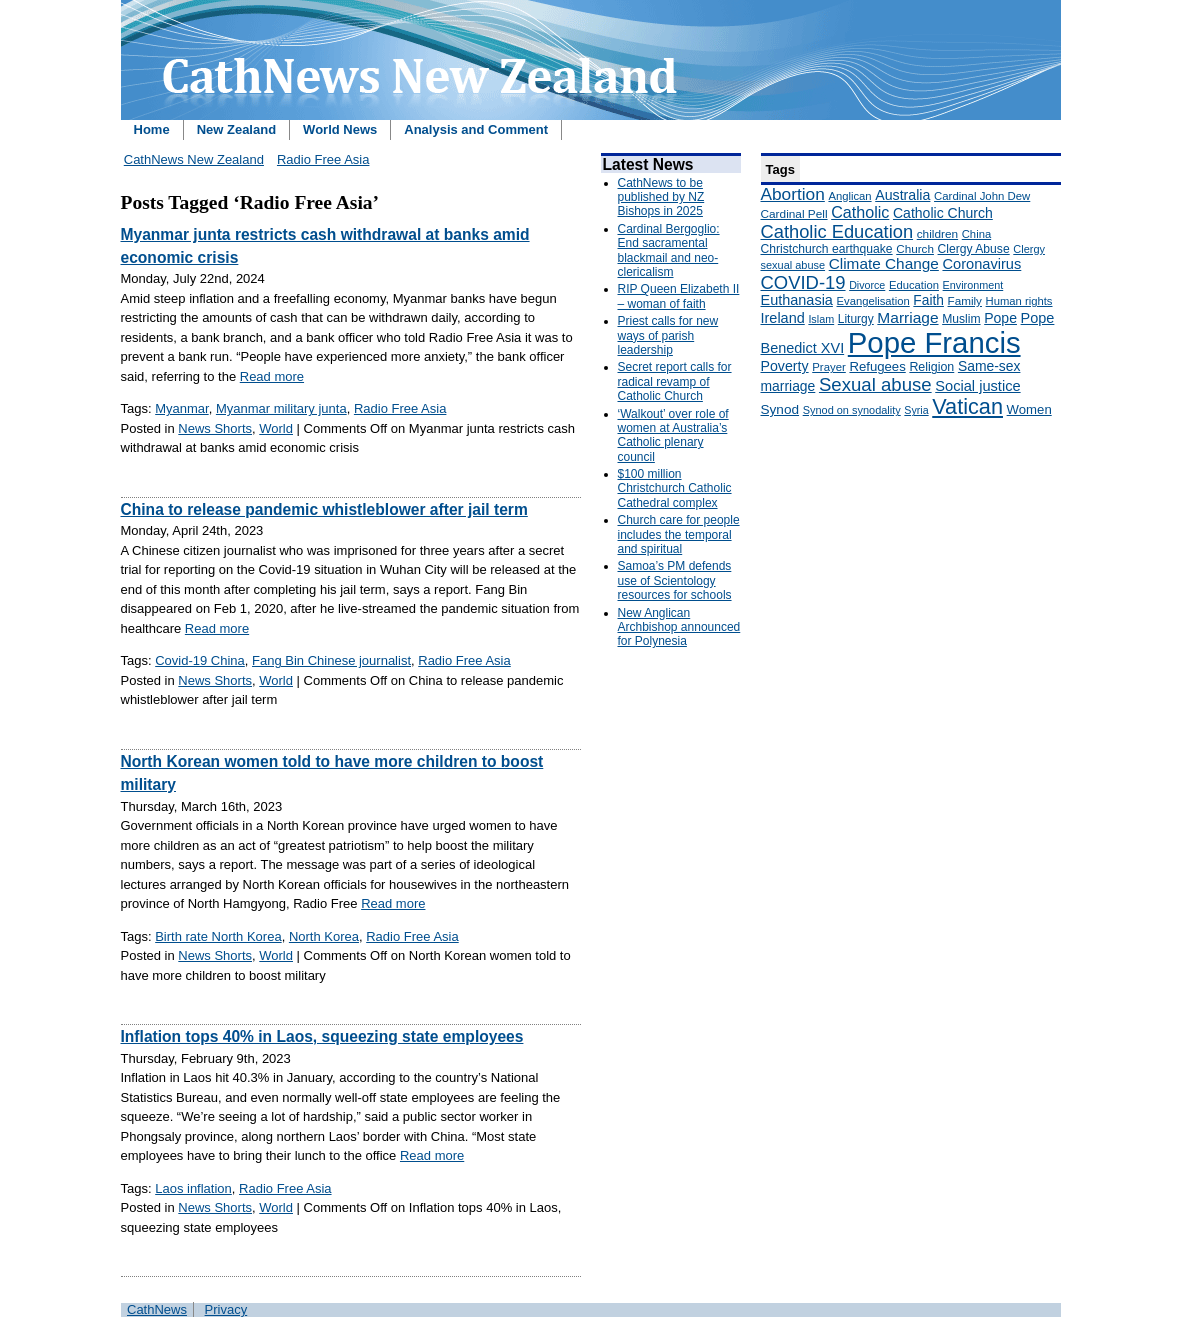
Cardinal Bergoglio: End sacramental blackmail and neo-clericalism (669, 250)
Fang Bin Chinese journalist (331, 660)
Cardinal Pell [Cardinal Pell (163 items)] (794, 214)
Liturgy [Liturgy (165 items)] (856, 319)
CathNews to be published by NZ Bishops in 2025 (661, 197)
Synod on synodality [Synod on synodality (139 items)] (852, 410)
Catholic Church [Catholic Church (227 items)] (943, 213)
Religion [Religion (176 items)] (931, 367)
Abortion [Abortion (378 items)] (793, 194)
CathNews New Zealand (194, 159)
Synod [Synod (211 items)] (780, 409)
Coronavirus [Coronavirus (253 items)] (981, 264)
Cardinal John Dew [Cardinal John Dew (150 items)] (982, 196)
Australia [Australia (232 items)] (902, 195)
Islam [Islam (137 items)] (821, 319)
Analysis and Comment (476, 129)
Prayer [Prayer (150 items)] (829, 367)
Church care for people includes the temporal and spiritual (679, 534)
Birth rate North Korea (218, 936)
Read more (272, 376)
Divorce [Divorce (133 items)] (867, 285)
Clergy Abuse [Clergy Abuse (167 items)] (974, 249)
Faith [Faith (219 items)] (928, 300)
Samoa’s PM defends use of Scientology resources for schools (675, 580)
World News (340, 129)
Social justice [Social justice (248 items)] (977, 386)
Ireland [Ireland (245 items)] (783, 318)
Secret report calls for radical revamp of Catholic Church (675, 381)
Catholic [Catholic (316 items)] (860, 212)
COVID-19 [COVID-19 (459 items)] (803, 282)
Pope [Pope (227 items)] (1000, 318)
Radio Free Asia (323, 159)
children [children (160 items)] (937, 234)
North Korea (324, 936)
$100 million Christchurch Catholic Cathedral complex (675, 488)
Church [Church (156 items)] (915, 248)
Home (152, 129)
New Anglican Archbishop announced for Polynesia (679, 627)
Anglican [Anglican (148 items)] (849, 196)
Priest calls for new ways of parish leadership (668, 335)
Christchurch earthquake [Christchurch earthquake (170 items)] (827, 249)
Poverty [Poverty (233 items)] (785, 366)
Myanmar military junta (281, 408)
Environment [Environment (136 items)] (973, 285)
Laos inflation (193, 1188)
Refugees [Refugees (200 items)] (877, 366)
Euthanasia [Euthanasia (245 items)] (797, 300)
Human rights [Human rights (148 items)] (1019, 301)
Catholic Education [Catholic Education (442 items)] (837, 231)
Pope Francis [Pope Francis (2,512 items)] (934, 342)
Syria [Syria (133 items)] (916, 410)
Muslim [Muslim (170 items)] (961, 319)
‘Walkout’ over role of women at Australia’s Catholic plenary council (673, 435)
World (276, 428)
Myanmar (181, 408)
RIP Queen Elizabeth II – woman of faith (679, 296)
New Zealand (236, 129)
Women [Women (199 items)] (1029, 409)
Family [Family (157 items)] (965, 300)
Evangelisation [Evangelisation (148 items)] (873, 301)
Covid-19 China (200, 660)
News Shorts (215, 428)
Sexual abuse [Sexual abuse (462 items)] (875, 384)
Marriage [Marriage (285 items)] (907, 317)
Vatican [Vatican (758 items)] (967, 406)
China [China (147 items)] (976, 234)
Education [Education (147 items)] (914, 285)
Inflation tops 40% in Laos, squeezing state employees (322, 1036)
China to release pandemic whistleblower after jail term (324, 509)
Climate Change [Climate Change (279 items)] (884, 263)
